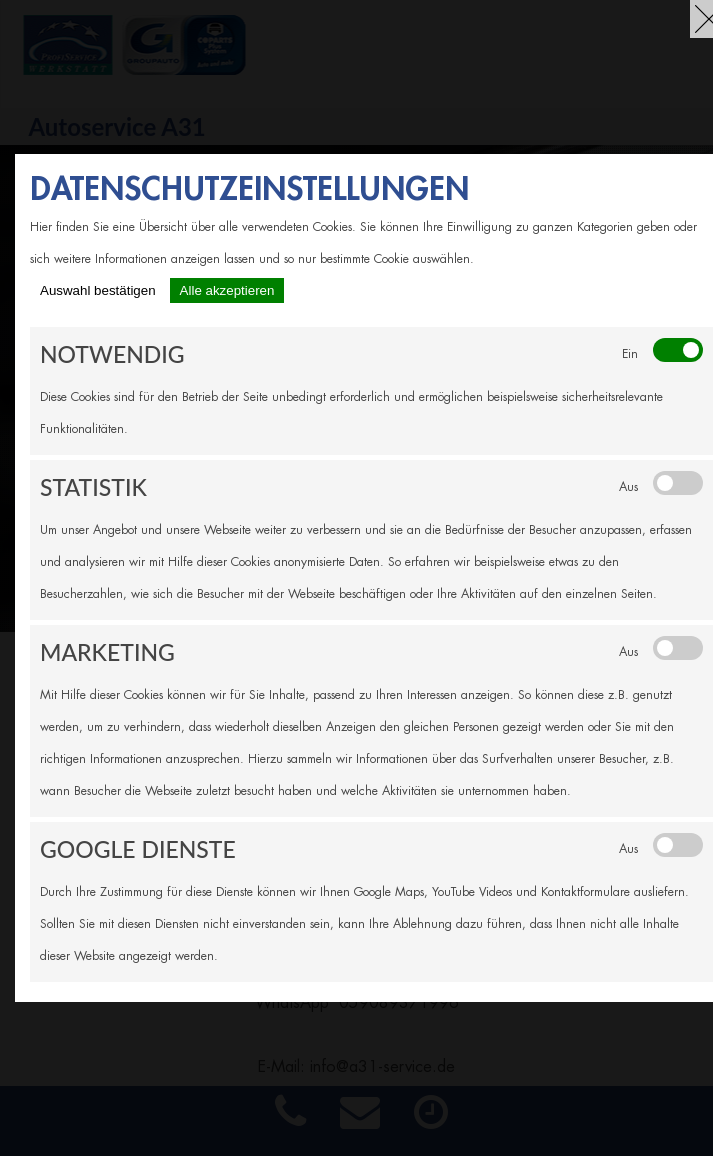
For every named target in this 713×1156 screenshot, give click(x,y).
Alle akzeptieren (227, 290)
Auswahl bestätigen (98, 290)
